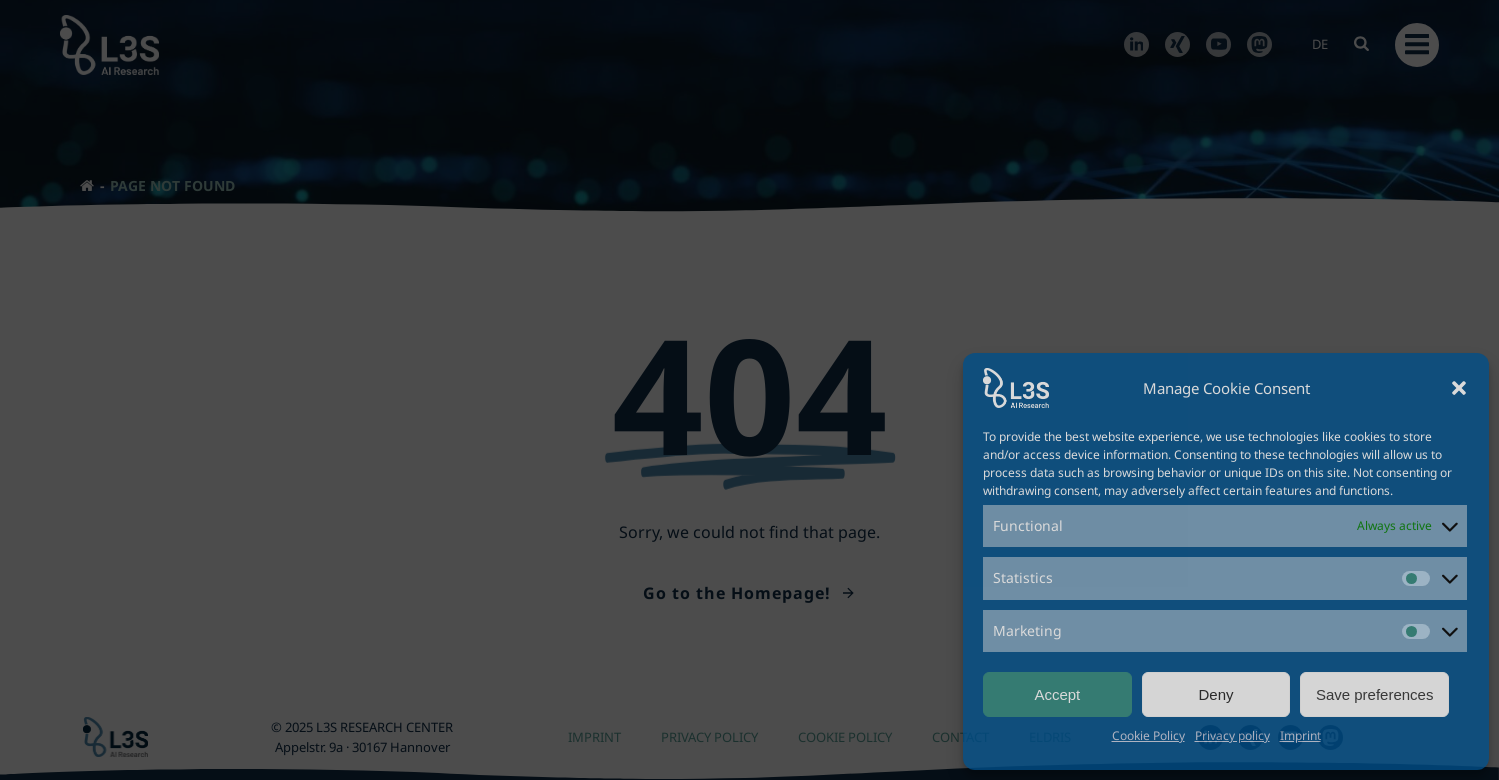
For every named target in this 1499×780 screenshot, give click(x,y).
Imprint (1300, 735)
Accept (1057, 694)
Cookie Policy (1148, 735)
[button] (1459, 388)
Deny (1215, 694)
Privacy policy (1232, 735)
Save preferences (1375, 694)
